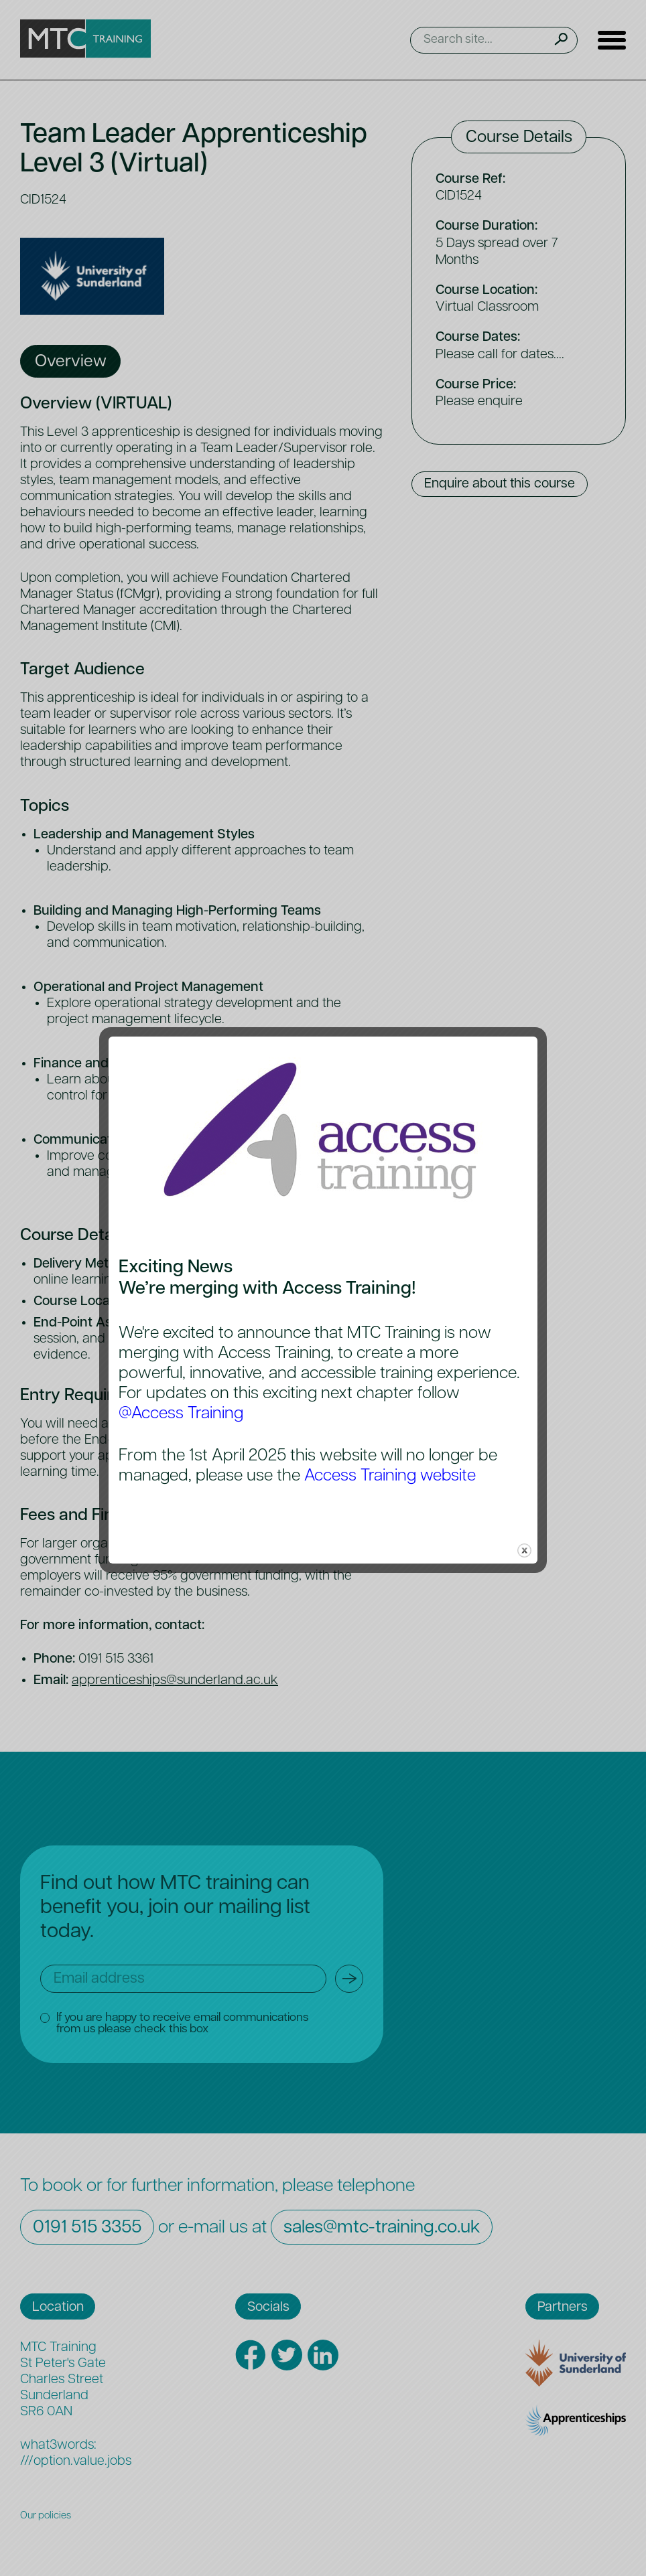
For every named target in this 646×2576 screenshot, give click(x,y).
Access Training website (391, 1476)
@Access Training (181, 1414)
